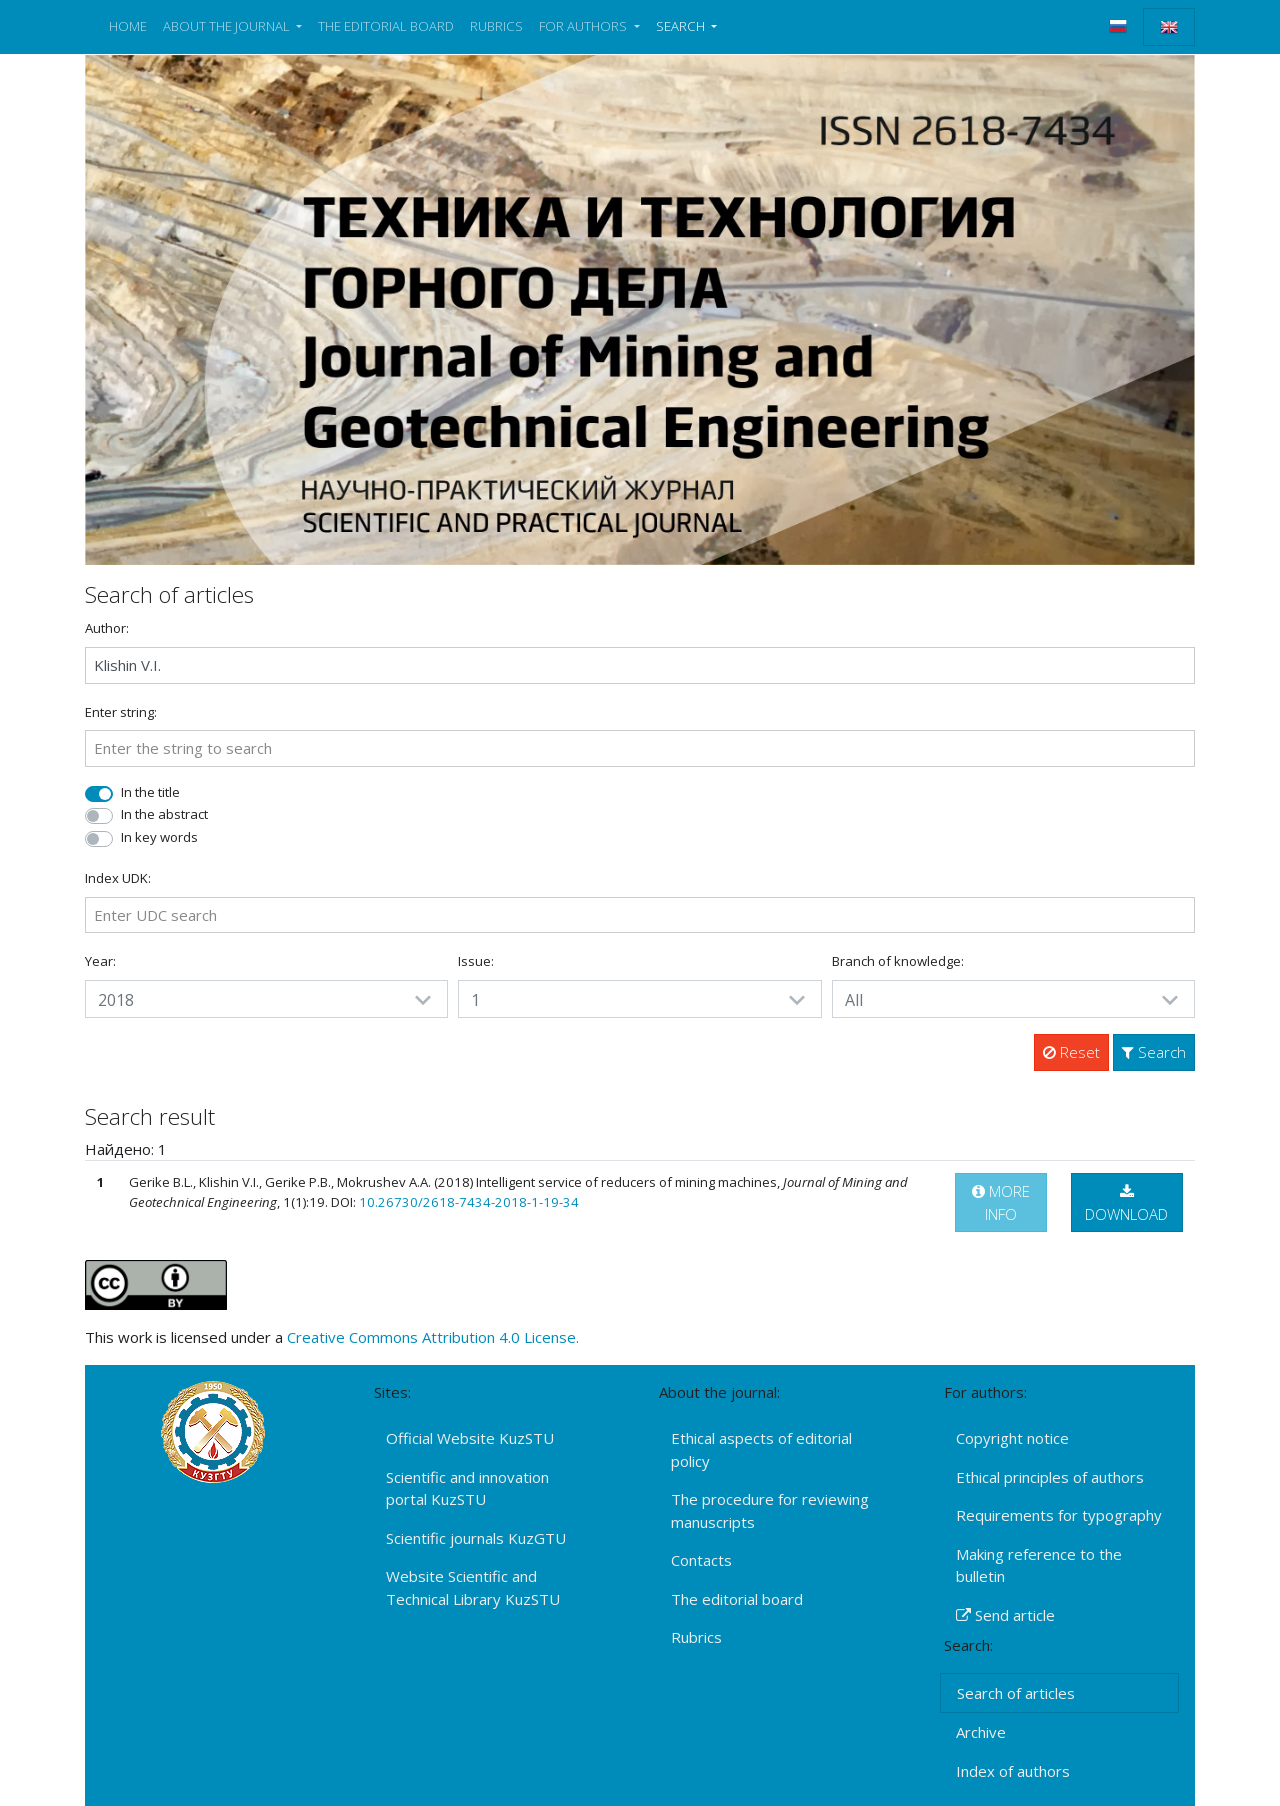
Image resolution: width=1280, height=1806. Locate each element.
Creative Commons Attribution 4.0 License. (433, 1337)
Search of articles (1016, 1693)
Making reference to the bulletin (1039, 1565)
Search (1154, 1052)
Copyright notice (1012, 1438)
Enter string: (121, 712)
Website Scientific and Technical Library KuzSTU (473, 1587)
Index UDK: (118, 878)
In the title (150, 792)
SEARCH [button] (682, 26)
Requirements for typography (1059, 1515)
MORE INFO (1001, 1202)
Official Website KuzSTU (470, 1438)
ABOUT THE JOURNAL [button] (228, 26)
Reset (1071, 1052)
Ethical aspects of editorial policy (761, 1449)
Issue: (476, 961)
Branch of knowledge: (898, 961)
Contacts (701, 1560)
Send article (1005, 1615)
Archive (981, 1732)
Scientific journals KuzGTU (476, 1538)
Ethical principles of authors (1050, 1477)
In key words (159, 837)
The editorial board (737, 1599)
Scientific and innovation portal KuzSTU (467, 1488)
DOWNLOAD (1126, 1204)
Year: (100, 961)
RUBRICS (496, 26)
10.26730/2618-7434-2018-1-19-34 (469, 1202)
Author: (107, 628)
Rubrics (696, 1637)
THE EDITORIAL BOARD (386, 26)
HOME (128, 26)
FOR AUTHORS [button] (584, 26)
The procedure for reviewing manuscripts (770, 1510)
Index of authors (1013, 1771)
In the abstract (164, 814)
